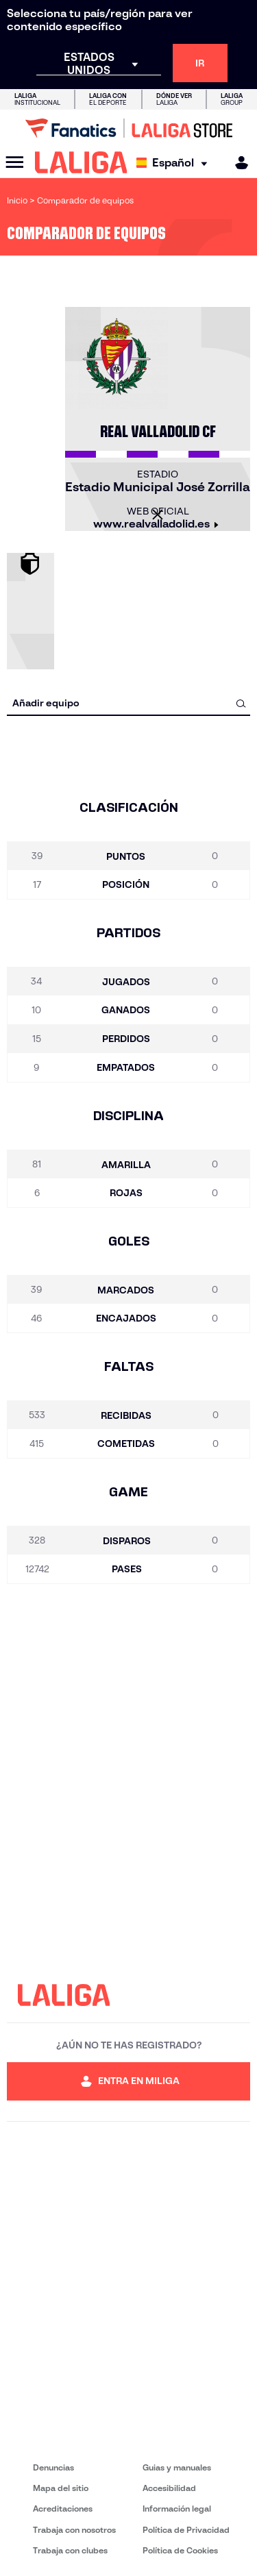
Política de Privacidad (186, 2529)
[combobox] (128, 703)
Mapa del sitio (60, 2488)
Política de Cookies (180, 2550)
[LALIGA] (81, 162)
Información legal (177, 2508)
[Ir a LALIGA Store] (128, 128)
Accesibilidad (169, 2488)
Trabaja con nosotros (74, 2529)
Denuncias (53, 2467)
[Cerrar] (158, 514)
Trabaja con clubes (70, 2550)
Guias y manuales (177, 2467)
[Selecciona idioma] (175, 163)
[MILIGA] (237, 162)
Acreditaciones (63, 2508)
